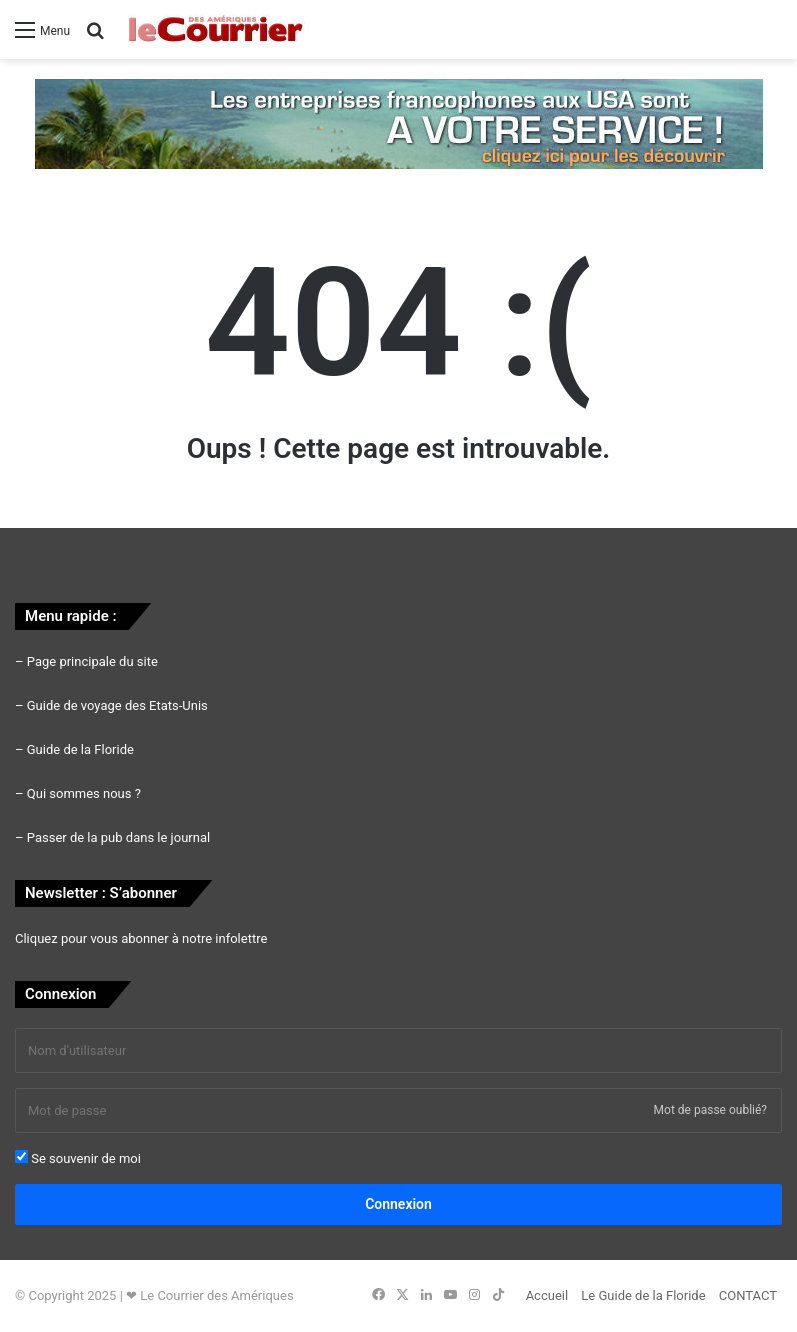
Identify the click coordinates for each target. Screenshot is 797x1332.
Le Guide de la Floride (643, 1295)
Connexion (398, 1204)
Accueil (547, 1295)
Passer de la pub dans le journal (118, 837)
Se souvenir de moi (78, 1158)
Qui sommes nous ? (84, 793)
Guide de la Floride (80, 749)
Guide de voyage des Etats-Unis (117, 705)
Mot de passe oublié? (710, 1110)
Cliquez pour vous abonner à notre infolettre (141, 938)
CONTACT (748, 1295)
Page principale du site (92, 661)
